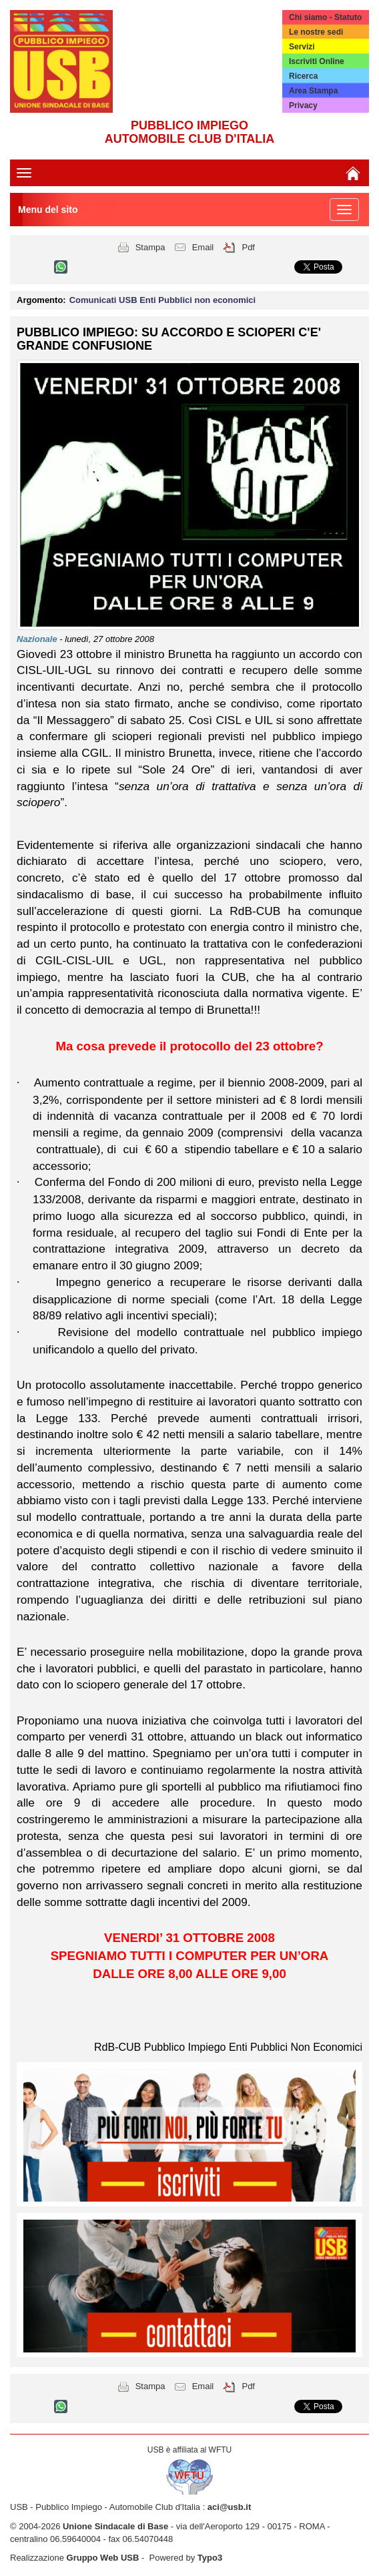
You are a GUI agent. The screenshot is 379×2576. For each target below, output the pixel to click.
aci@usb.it (229, 2507)
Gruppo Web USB (103, 2558)
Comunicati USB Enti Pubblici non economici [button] (162, 300)
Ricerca (303, 76)
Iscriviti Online (316, 61)
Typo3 (210, 2558)
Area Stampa (313, 90)
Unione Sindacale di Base (115, 2526)
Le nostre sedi (316, 32)
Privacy (303, 105)
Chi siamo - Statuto (325, 17)
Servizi (302, 46)
